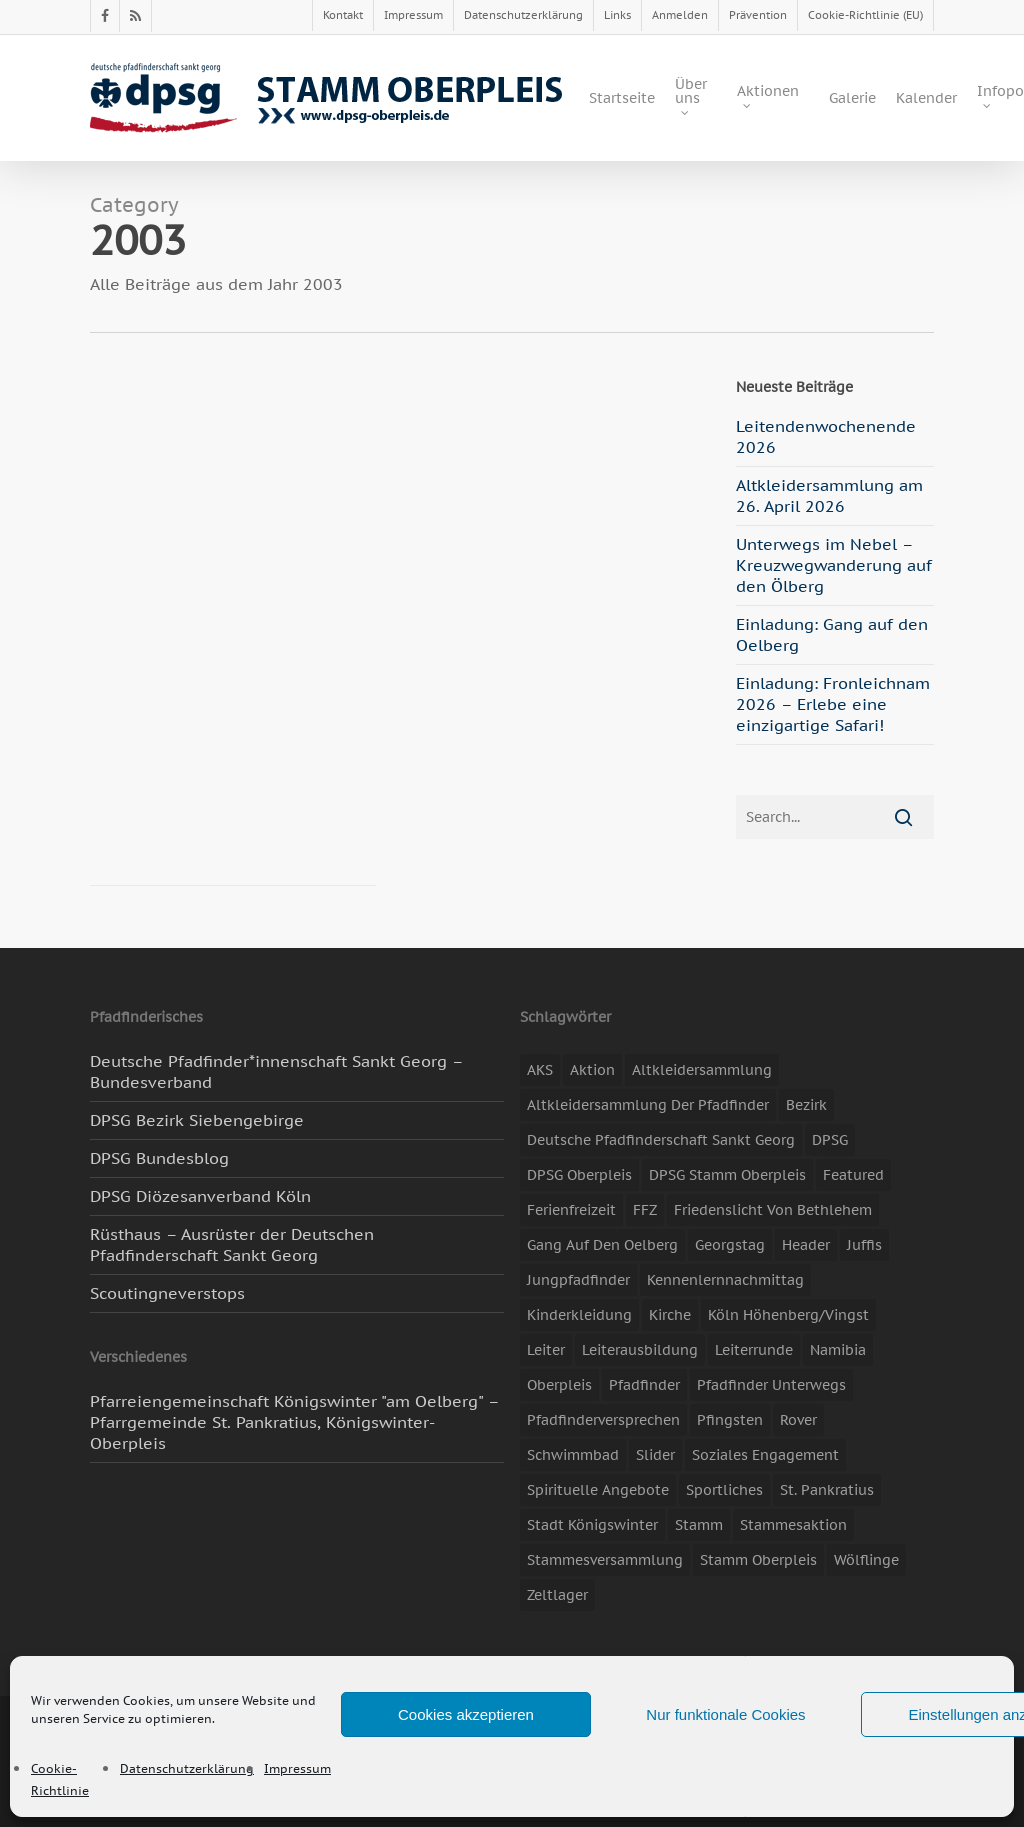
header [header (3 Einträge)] (806, 1245)
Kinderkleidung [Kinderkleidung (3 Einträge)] (579, 1315)
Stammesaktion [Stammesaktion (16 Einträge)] (793, 1525)
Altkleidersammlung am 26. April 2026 (829, 495)
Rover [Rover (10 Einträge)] (798, 1420)
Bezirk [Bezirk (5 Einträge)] (806, 1105)
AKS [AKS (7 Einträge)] (540, 1070)
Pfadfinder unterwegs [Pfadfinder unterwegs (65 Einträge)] (771, 1385)
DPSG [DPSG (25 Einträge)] (830, 1140)
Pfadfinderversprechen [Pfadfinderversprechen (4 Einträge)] (603, 1420)
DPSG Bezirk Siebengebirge (197, 1120)
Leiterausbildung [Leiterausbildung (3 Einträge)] (640, 1350)
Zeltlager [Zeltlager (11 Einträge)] (557, 1595)
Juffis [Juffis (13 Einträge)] (864, 1245)
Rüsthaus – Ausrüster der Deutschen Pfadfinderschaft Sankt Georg (232, 1244)
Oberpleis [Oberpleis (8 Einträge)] (559, 1385)
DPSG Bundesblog (159, 1158)
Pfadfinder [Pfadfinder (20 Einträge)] (644, 1385)
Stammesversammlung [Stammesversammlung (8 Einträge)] (605, 1560)
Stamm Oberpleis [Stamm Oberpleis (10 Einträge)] (758, 1560)
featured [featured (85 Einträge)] (853, 1175)
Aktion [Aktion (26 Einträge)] (592, 1070)
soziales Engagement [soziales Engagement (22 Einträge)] (765, 1455)
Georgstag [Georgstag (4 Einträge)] (730, 1245)
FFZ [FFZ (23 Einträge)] (645, 1210)
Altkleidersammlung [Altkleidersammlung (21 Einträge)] (702, 1070)
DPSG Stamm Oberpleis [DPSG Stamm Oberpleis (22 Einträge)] (727, 1175)
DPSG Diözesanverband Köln (200, 1196)
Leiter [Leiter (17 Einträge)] (546, 1350)
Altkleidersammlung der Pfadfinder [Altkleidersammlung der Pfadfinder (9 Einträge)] (648, 1105)
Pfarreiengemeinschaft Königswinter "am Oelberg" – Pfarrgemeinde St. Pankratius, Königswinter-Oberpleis (294, 1422)
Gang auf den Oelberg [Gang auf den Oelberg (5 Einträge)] (602, 1245)
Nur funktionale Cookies (725, 1714)
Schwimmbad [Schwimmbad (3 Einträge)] (573, 1455)
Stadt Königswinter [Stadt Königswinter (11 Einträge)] (592, 1525)
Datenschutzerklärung (187, 1768)
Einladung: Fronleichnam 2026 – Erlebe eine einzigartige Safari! (833, 704)
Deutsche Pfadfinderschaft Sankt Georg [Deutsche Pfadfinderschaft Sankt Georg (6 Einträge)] (661, 1140)
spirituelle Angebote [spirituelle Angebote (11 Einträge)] (598, 1490)
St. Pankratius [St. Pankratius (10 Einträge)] (827, 1490)
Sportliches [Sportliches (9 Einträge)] (724, 1490)
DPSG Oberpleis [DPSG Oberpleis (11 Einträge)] (579, 1175)
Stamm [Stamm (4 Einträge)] (699, 1525)
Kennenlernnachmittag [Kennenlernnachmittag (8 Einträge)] (725, 1280)
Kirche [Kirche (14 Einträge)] (670, 1315)
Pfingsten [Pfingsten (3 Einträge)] (730, 1420)
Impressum (297, 1768)
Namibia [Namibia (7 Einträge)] (838, 1350)
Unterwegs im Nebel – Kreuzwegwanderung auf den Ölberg (834, 565)
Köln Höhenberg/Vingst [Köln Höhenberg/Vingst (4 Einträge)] (788, 1315)
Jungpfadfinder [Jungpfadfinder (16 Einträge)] (578, 1280)
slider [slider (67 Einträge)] (655, 1455)
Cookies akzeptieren (466, 1714)
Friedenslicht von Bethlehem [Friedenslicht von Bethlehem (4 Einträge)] (773, 1210)
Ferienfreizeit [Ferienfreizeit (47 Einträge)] (571, 1210)
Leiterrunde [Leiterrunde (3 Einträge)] (754, 1350)
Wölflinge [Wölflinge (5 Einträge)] (866, 1560)
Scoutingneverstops (167, 1293)
